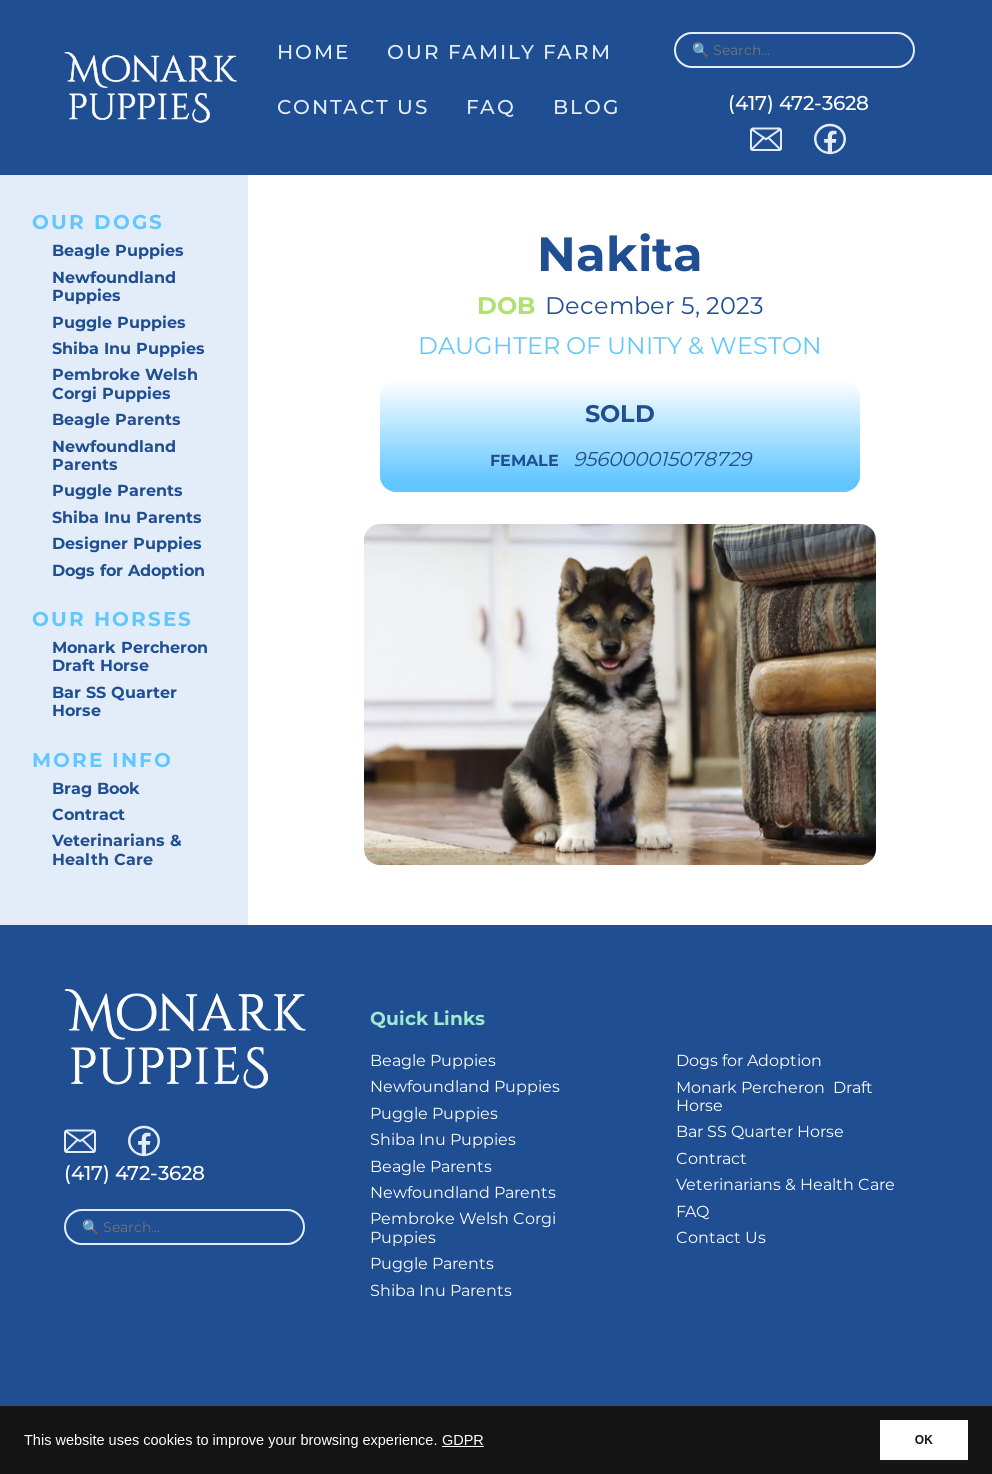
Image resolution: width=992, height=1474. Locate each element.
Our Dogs (98, 222)
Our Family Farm (499, 52)
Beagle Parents (116, 419)
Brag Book (96, 788)
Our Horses (112, 619)
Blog (586, 107)
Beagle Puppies (118, 250)
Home (313, 52)
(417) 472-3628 (798, 103)
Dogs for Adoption (128, 570)
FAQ (491, 107)
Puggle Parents (117, 490)
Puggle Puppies (119, 322)
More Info (102, 760)
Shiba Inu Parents (127, 517)
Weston (766, 345)
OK (924, 1440)
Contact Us (353, 107)
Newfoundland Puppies (114, 286)
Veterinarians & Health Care (117, 849)
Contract (88, 814)
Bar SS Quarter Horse (114, 701)
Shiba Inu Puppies (128, 348)
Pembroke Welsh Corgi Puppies (125, 383)
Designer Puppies (127, 543)
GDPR (463, 1440)
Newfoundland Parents (114, 455)
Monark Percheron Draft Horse (130, 656)
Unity (644, 345)
